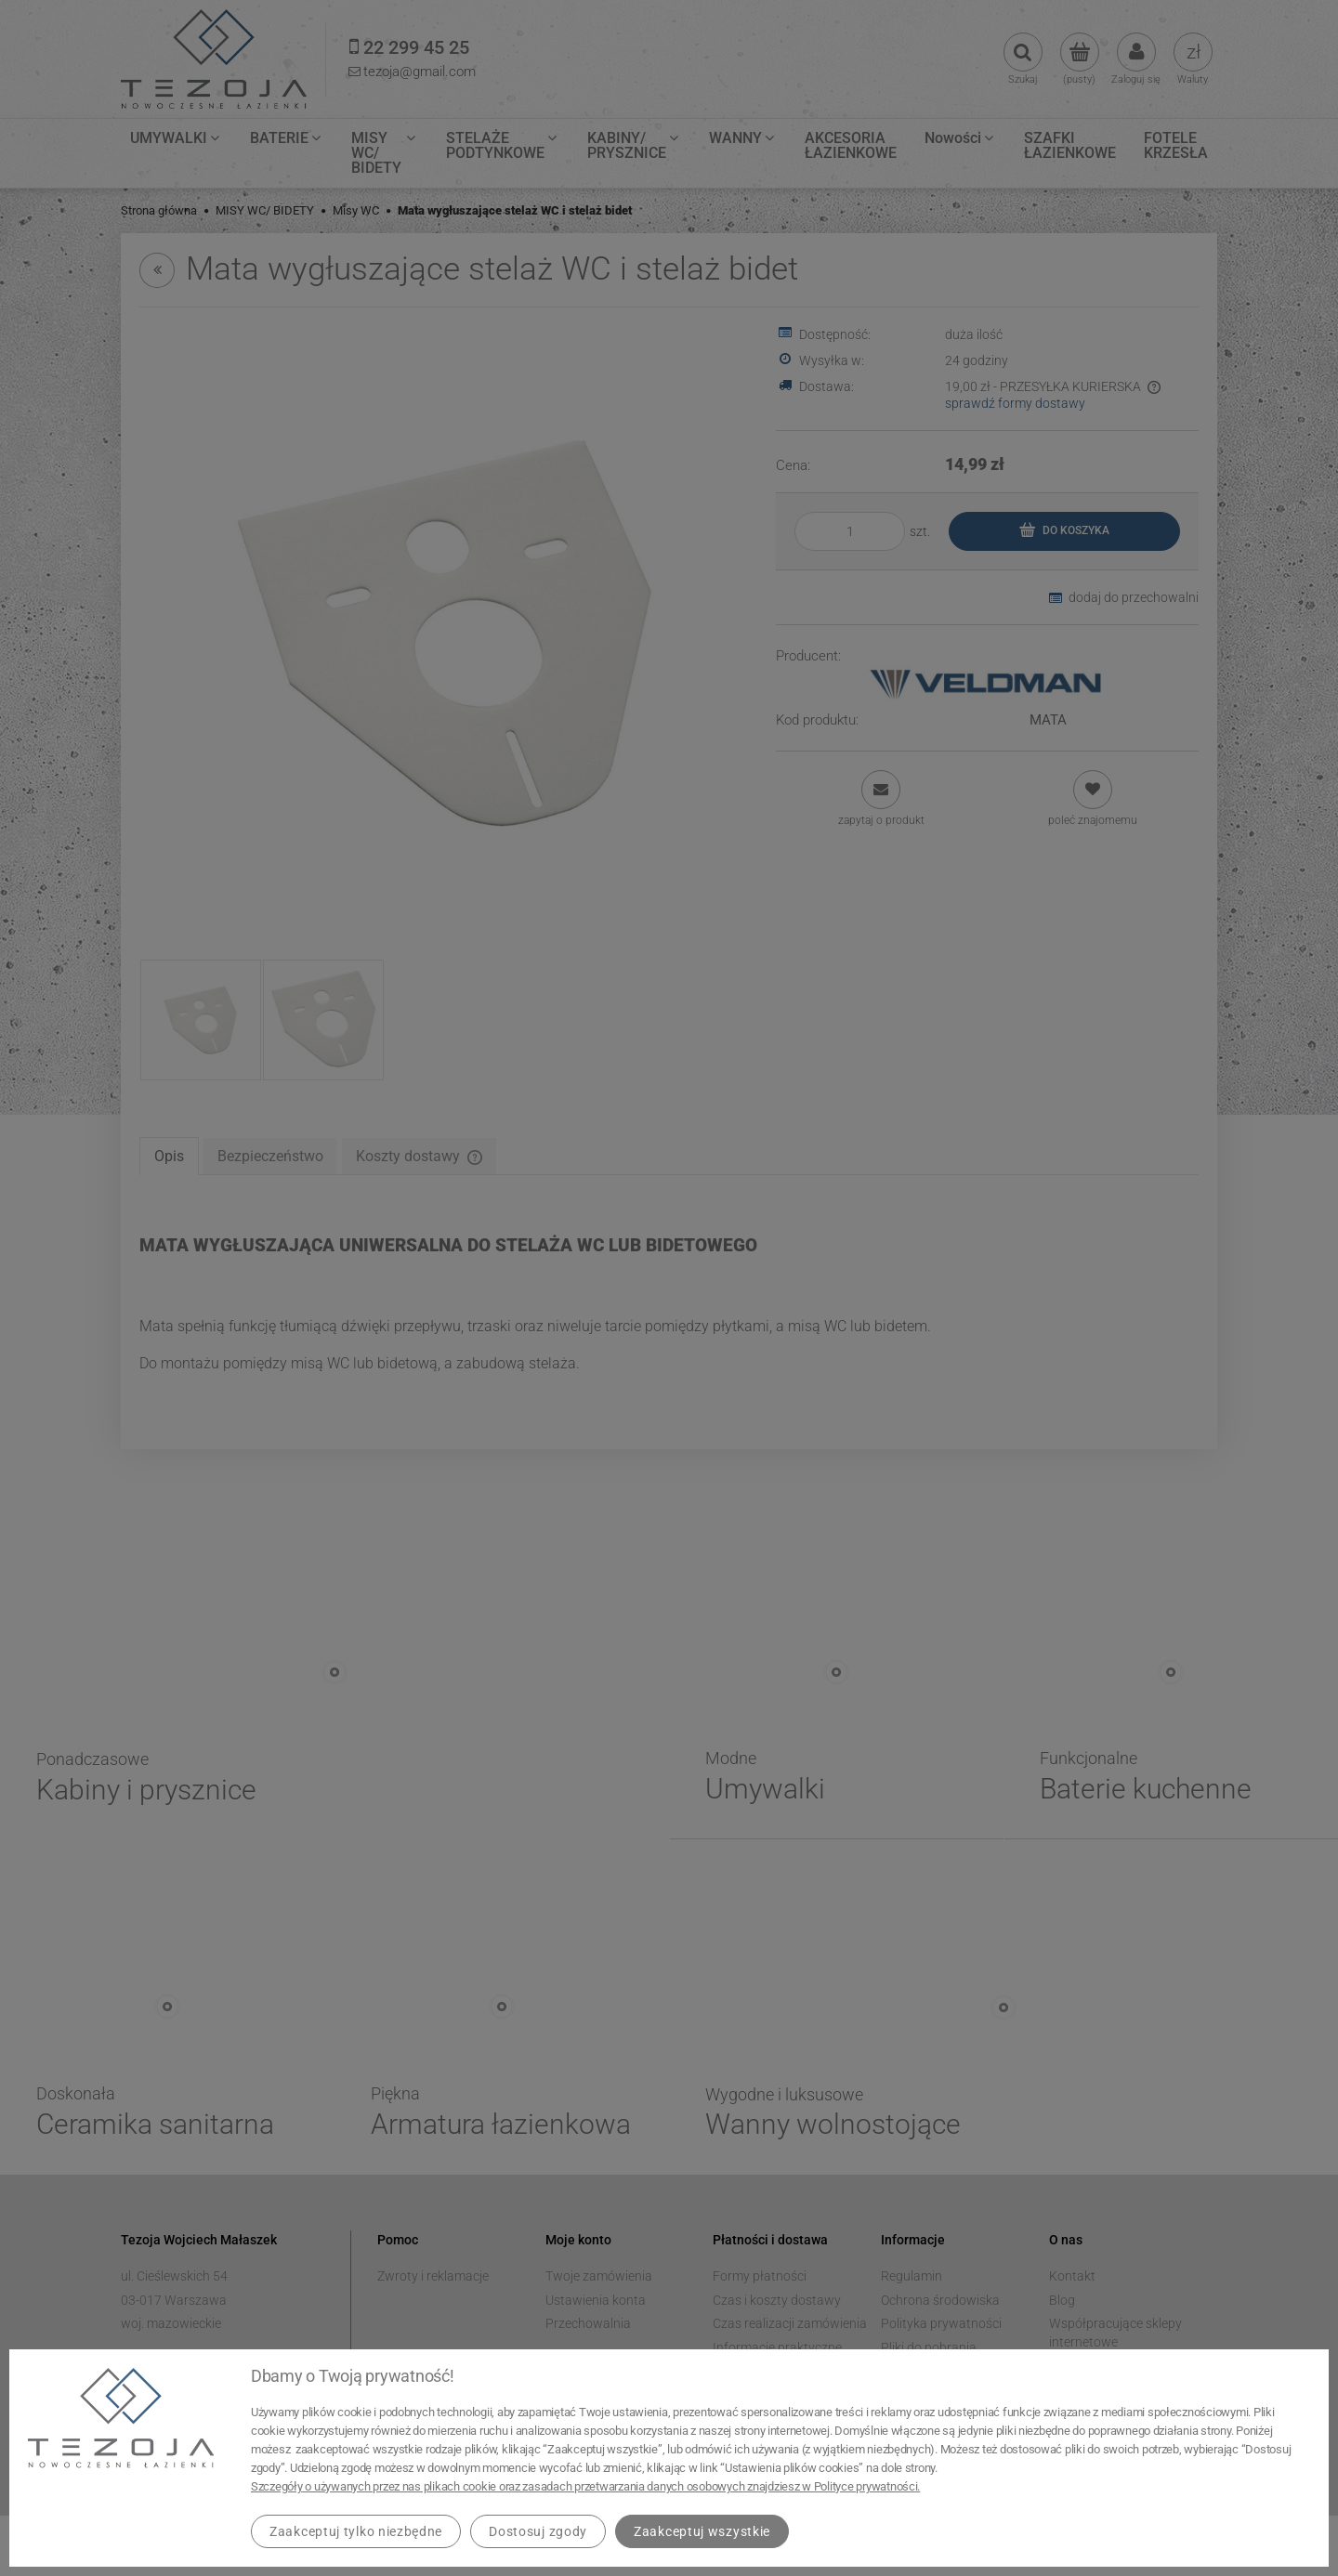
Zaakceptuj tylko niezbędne (355, 2531)
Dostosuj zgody (538, 2531)
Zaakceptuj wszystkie (702, 2531)
